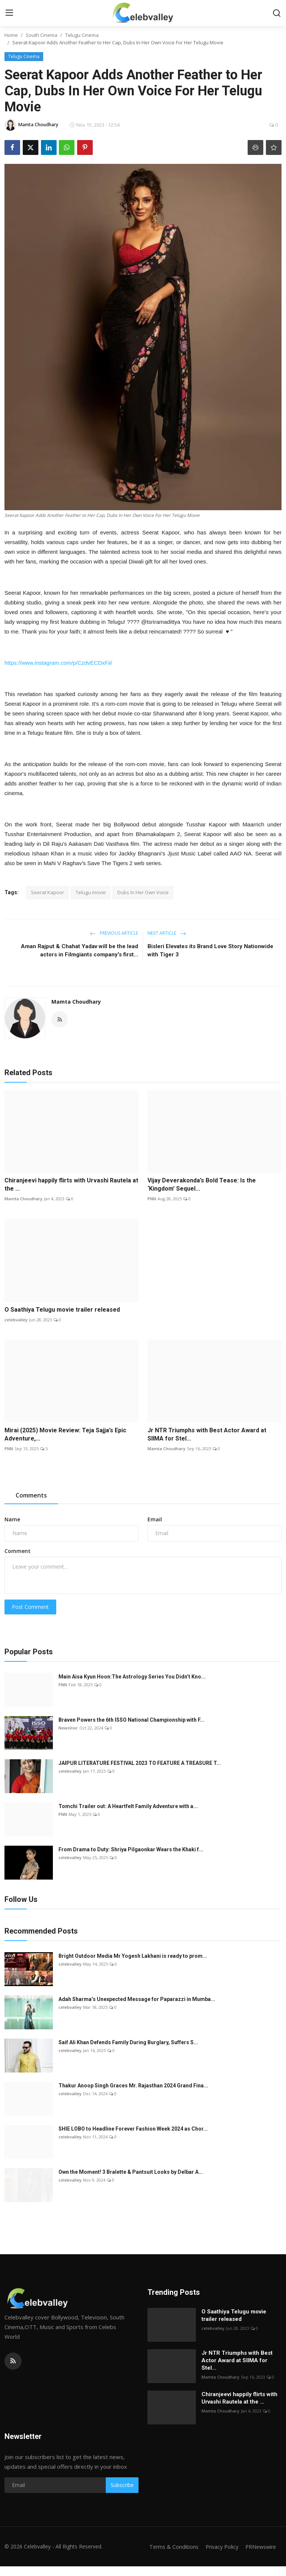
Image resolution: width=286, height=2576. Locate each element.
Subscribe (122, 2484)
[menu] (9, 13)
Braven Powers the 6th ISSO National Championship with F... (131, 1720)
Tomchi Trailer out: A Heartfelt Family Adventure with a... (128, 1806)
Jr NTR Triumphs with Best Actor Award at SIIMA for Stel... (206, 1434)
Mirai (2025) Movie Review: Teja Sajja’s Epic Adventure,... (65, 1434)
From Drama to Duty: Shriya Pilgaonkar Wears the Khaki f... (130, 1849)
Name (12, 1519)
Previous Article (114, 933)
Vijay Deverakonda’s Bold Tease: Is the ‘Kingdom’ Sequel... (201, 1184)
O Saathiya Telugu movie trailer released (62, 1309)
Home (11, 35)
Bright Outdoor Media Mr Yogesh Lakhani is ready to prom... (132, 1956)
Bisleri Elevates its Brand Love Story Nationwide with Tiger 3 (210, 950)
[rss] (13, 2361)
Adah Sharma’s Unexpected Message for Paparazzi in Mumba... (136, 1999)
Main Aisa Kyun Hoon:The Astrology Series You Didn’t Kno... (132, 1677)
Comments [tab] (31, 1495)
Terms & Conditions (208, 2546)
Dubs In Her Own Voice (143, 892)
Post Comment (30, 1606)
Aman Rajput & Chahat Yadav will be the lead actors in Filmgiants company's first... (79, 950)
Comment (17, 1550)
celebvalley (16, 1319)
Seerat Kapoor (47, 892)
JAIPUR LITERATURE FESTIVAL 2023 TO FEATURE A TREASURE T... (139, 1763)
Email (154, 1519)
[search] (276, 13)
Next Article (166, 933)
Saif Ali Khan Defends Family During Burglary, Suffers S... (128, 2042)
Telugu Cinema (82, 35)
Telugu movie (91, 892)
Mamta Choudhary (76, 1001)
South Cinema (41, 35)
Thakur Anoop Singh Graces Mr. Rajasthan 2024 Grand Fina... (133, 2086)
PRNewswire (259, 2556)
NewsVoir (68, 1728)
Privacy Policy (258, 2546)
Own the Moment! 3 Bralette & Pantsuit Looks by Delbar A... (130, 2172)
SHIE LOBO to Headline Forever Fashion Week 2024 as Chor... (133, 2129)
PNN (151, 1198)
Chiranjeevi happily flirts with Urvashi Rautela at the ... (71, 1184)
